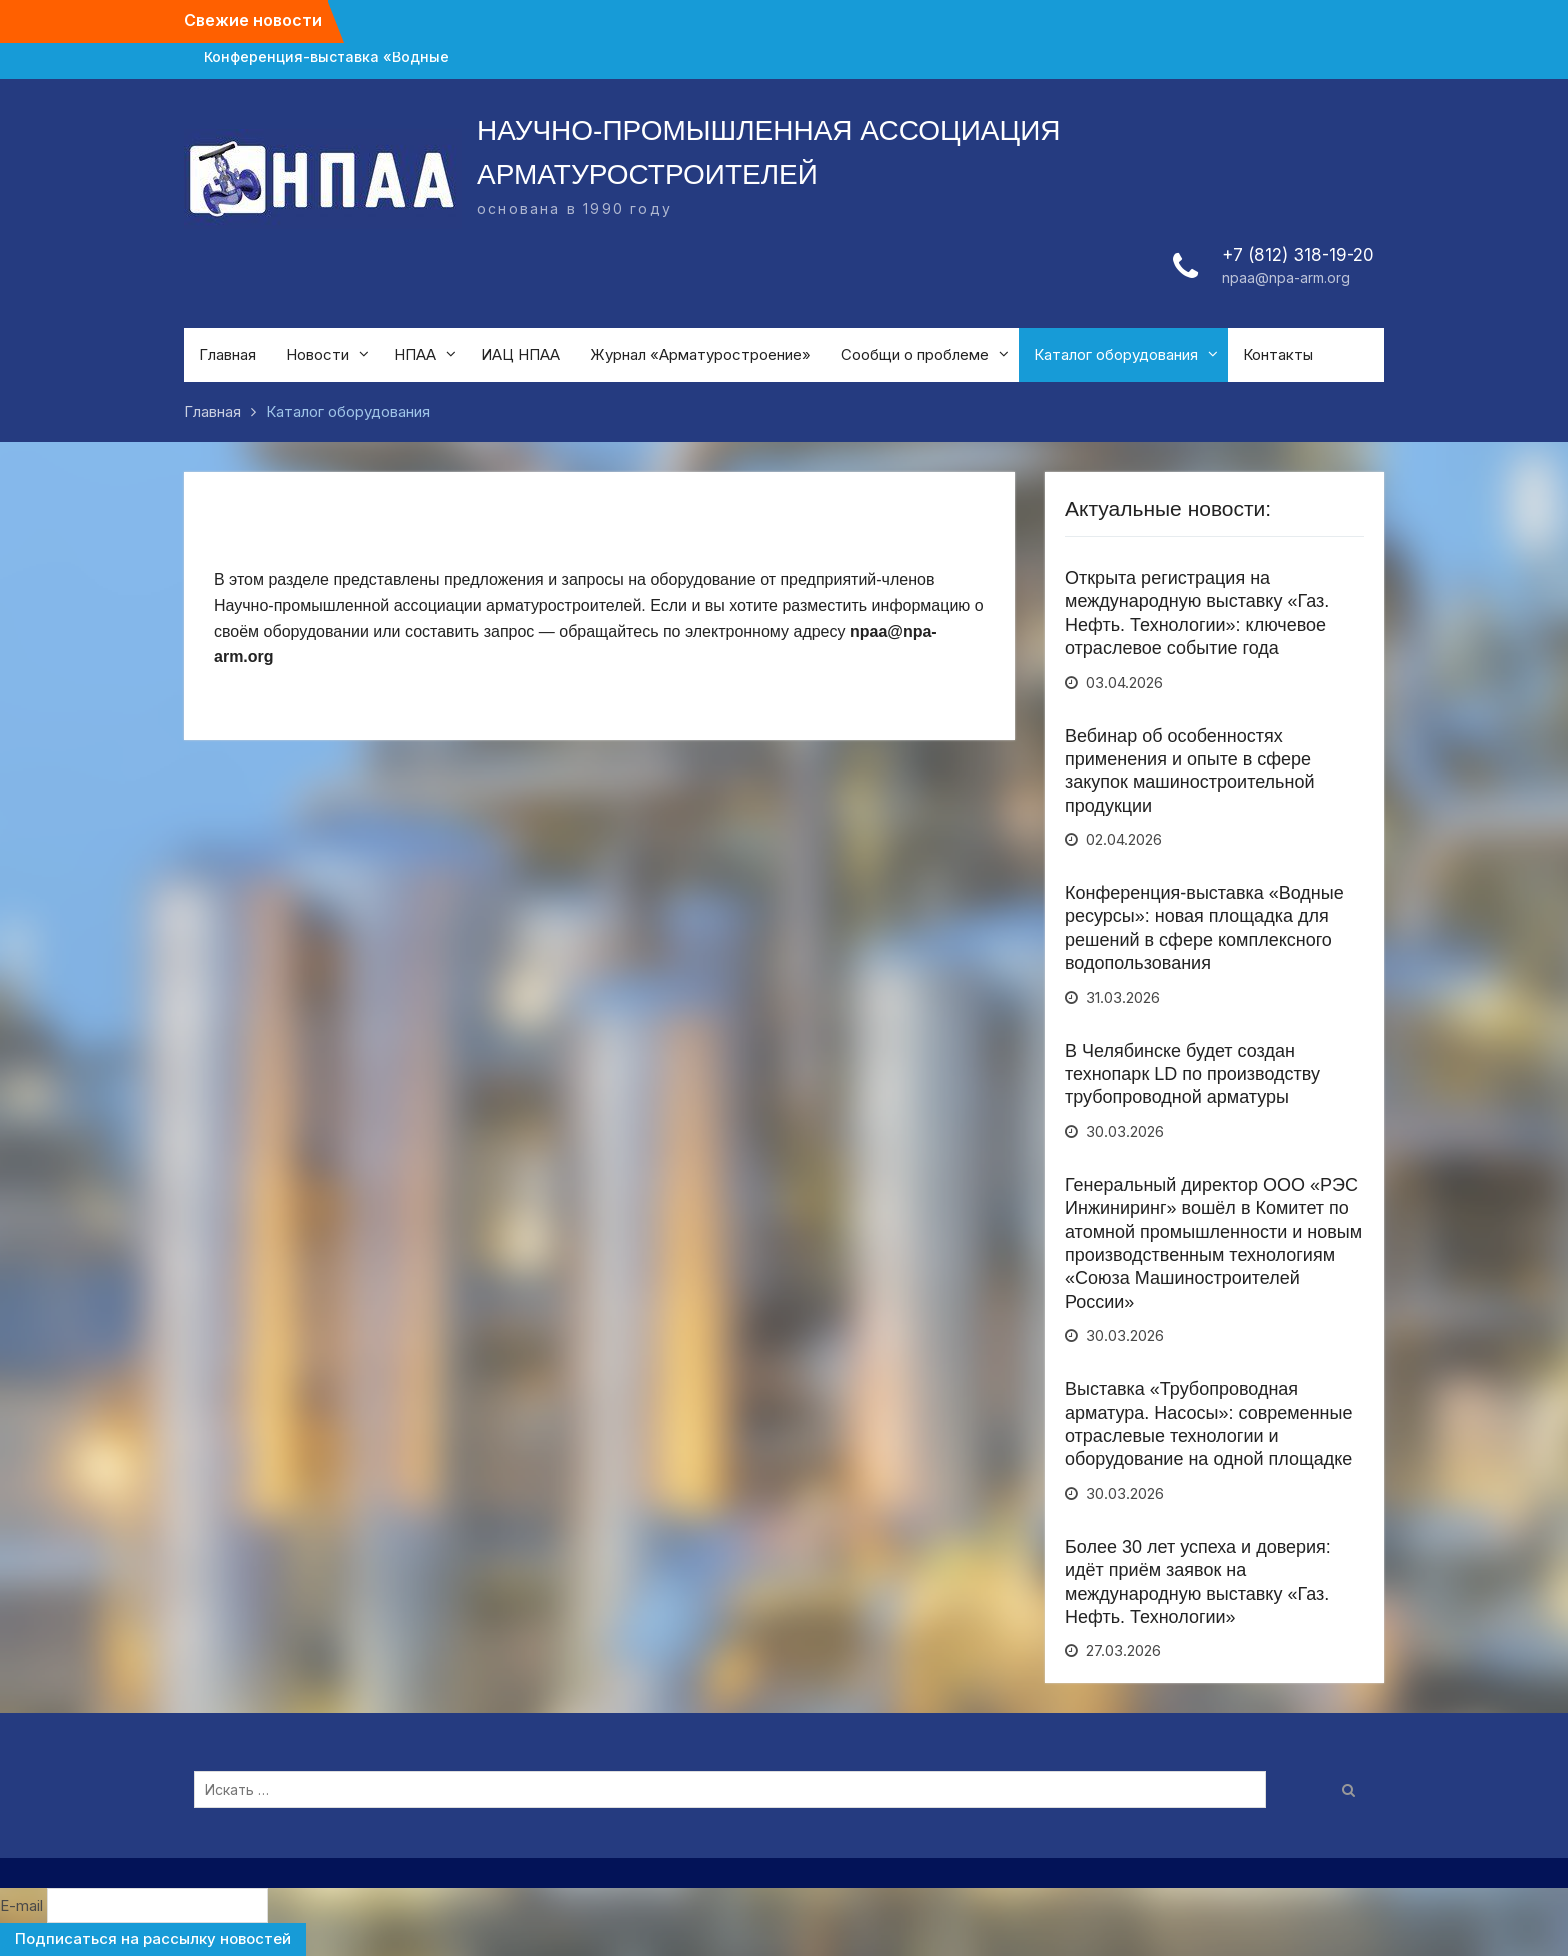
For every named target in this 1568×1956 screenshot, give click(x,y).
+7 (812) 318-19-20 (1298, 255)
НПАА (415, 354)
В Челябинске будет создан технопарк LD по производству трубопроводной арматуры (1192, 1074)
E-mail (21, 1905)
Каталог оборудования (1116, 354)
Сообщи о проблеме (915, 354)
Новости (317, 354)
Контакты (1278, 354)
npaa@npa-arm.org (1286, 277)
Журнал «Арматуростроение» (700, 354)
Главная (227, 354)
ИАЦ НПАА (520, 354)
